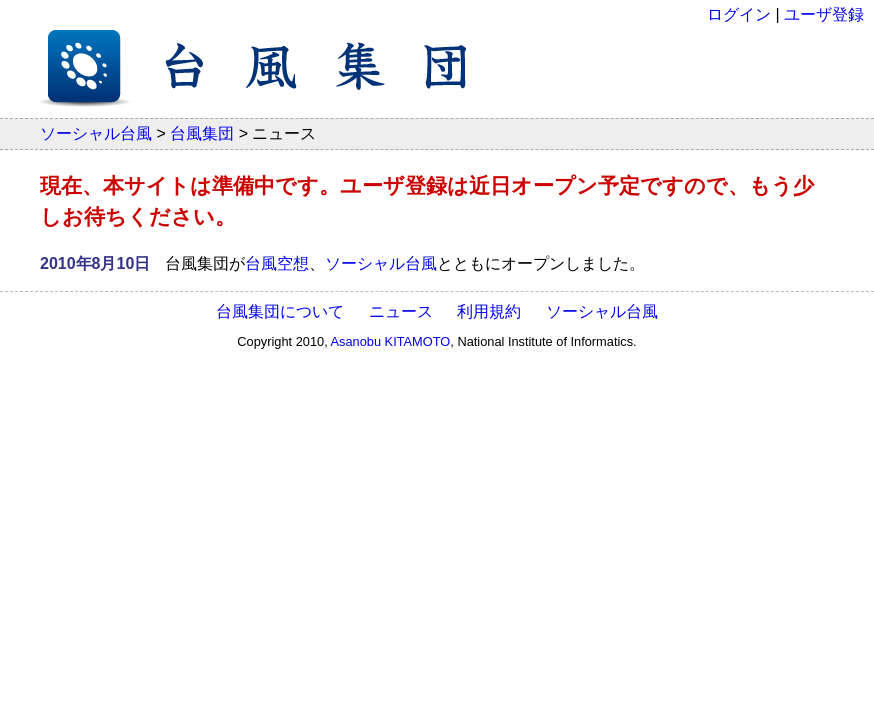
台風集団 (202, 133)
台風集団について (280, 311)
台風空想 (277, 263)
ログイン (739, 14)
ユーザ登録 (824, 14)
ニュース (401, 311)
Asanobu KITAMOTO (391, 341)
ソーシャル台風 (96, 133)
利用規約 (489, 311)
